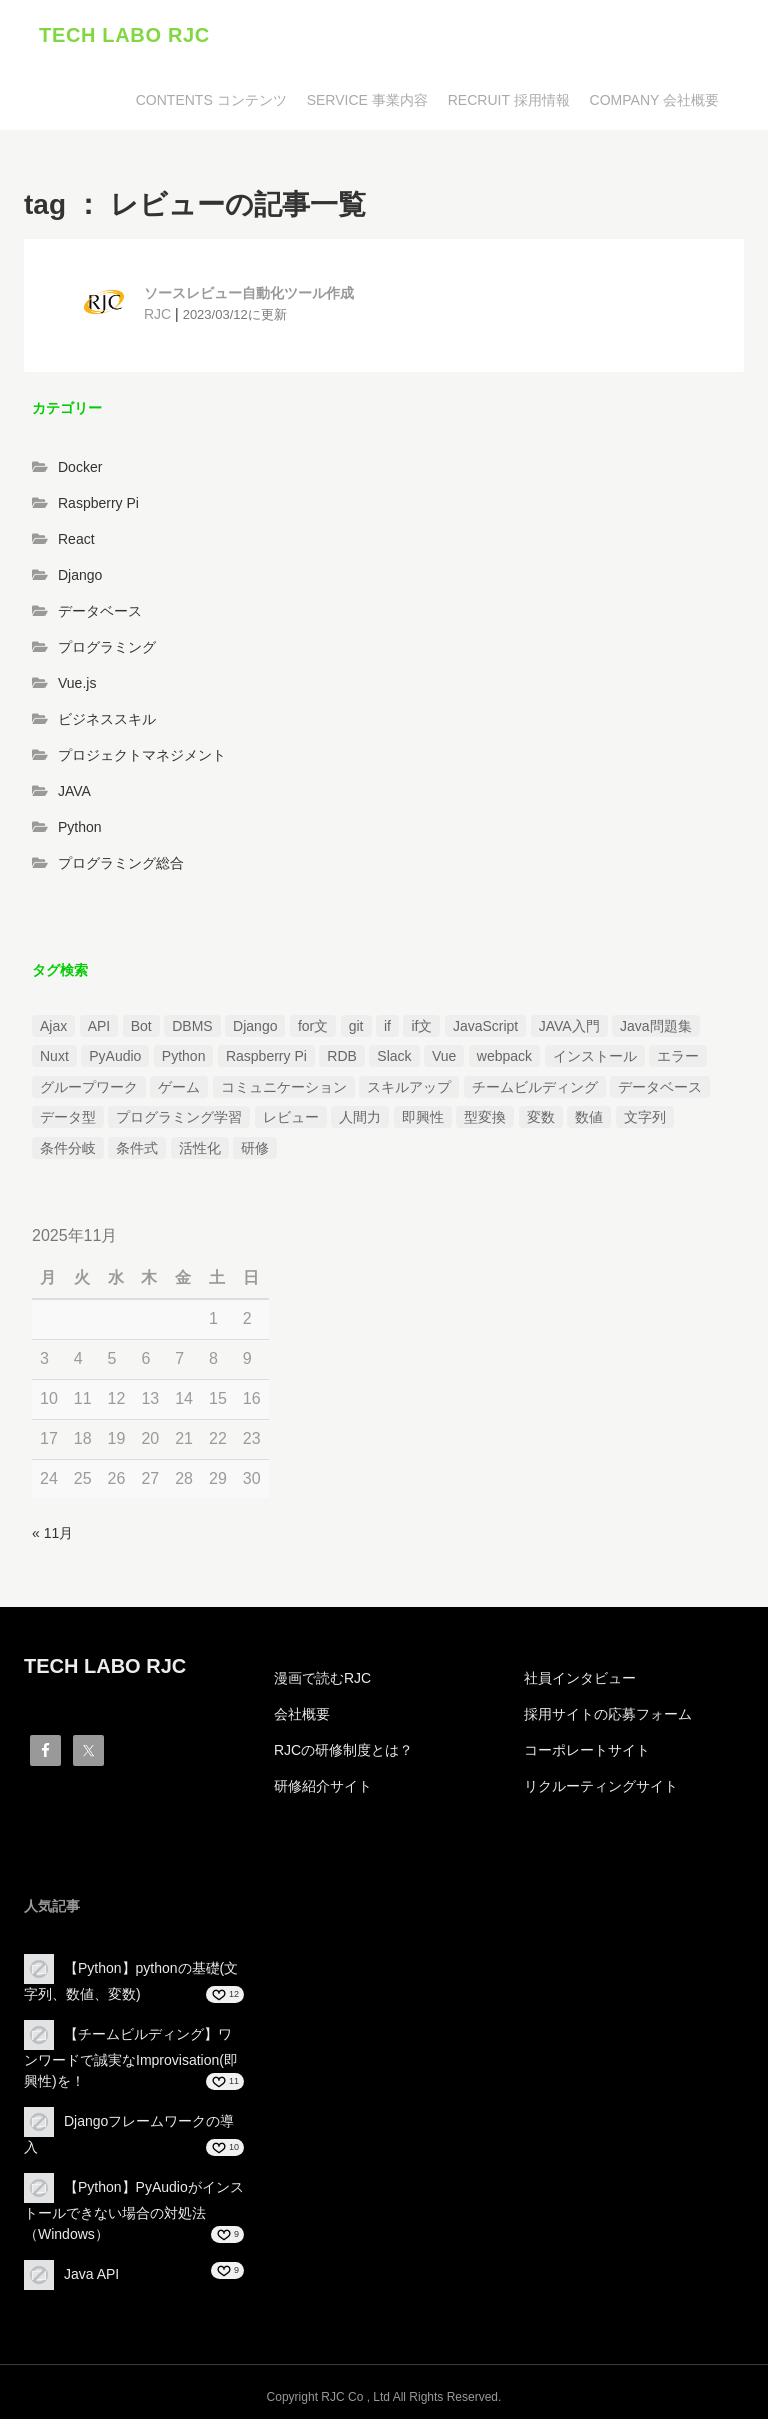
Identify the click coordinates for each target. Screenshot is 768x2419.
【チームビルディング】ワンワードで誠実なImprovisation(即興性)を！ (131, 2057)
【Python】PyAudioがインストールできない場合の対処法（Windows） (134, 2210)
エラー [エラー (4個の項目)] (678, 1056)
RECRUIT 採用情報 (509, 100)
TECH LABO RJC (124, 35)
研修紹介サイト (323, 1786)
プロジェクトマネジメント (142, 755)
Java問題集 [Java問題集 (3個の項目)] (656, 1026)
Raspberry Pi (98, 503)
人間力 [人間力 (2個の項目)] (360, 1117)
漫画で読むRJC (322, 1678)
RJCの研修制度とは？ (343, 1750)
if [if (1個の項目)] (387, 1026)
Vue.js (77, 683)
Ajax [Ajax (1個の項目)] (53, 1026)
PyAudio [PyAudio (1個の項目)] (115, 1056)
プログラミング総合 (121, 863)
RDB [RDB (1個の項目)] (342, 1056)
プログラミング (107, 647)
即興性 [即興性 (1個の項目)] (423, 1117)
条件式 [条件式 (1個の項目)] (137, 1148)
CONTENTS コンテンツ (211, 100)
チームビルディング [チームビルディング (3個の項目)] (535, 1087)
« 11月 (52, 1533)
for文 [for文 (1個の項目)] (313, 1026)
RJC (157, 314)
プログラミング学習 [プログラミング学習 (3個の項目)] (179, 1117)
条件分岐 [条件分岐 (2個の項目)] (68, 1148)
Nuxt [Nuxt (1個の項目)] (54, 1056)
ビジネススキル (107, 719)
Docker (80, 467)
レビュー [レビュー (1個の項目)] (291, 1117)
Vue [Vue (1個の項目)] (444, 1056)
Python (80, 827)
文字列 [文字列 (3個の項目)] (645, 1117)
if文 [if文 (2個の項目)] (421, 1026)
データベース (100, 611)
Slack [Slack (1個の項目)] (394, 1056)
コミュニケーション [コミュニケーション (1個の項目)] (284, 1087)
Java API (91, 2274)
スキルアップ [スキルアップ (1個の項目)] (409, 1087)
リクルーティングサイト (601, 1786)
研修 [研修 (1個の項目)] (255, 1148)
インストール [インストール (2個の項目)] (595, 1056)
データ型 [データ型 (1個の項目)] (68, 1117)
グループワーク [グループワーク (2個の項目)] (89, 1087)
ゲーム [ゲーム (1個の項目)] (179, 1087)
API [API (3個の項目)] (99, 1026)
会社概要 (302, 1714)
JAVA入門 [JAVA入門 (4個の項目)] (569, 1026)
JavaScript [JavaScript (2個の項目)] (485, 1026)
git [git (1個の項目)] (356, 1026)
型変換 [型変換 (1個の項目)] (485, 1117)
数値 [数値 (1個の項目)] (589, 1117)
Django (80, 575)
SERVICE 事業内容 (367, 100)
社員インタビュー (580, 1678)
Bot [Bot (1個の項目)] (141, 1026)
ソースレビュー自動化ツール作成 (249, 293)
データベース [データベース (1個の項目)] (660, 1087)
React (76, 539)
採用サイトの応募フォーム (608, 1714)
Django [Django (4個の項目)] (255, 1026)
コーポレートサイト (587, 1750)
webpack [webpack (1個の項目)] (504, 1056)
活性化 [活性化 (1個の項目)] (200, 1148)
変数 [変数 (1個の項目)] (541, 1117)
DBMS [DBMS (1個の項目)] (192, 1026)
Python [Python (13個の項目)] (184, 1056)
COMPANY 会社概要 (654, 100)
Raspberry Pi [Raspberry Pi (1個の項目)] (266, 1056)
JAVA (74, 791)
